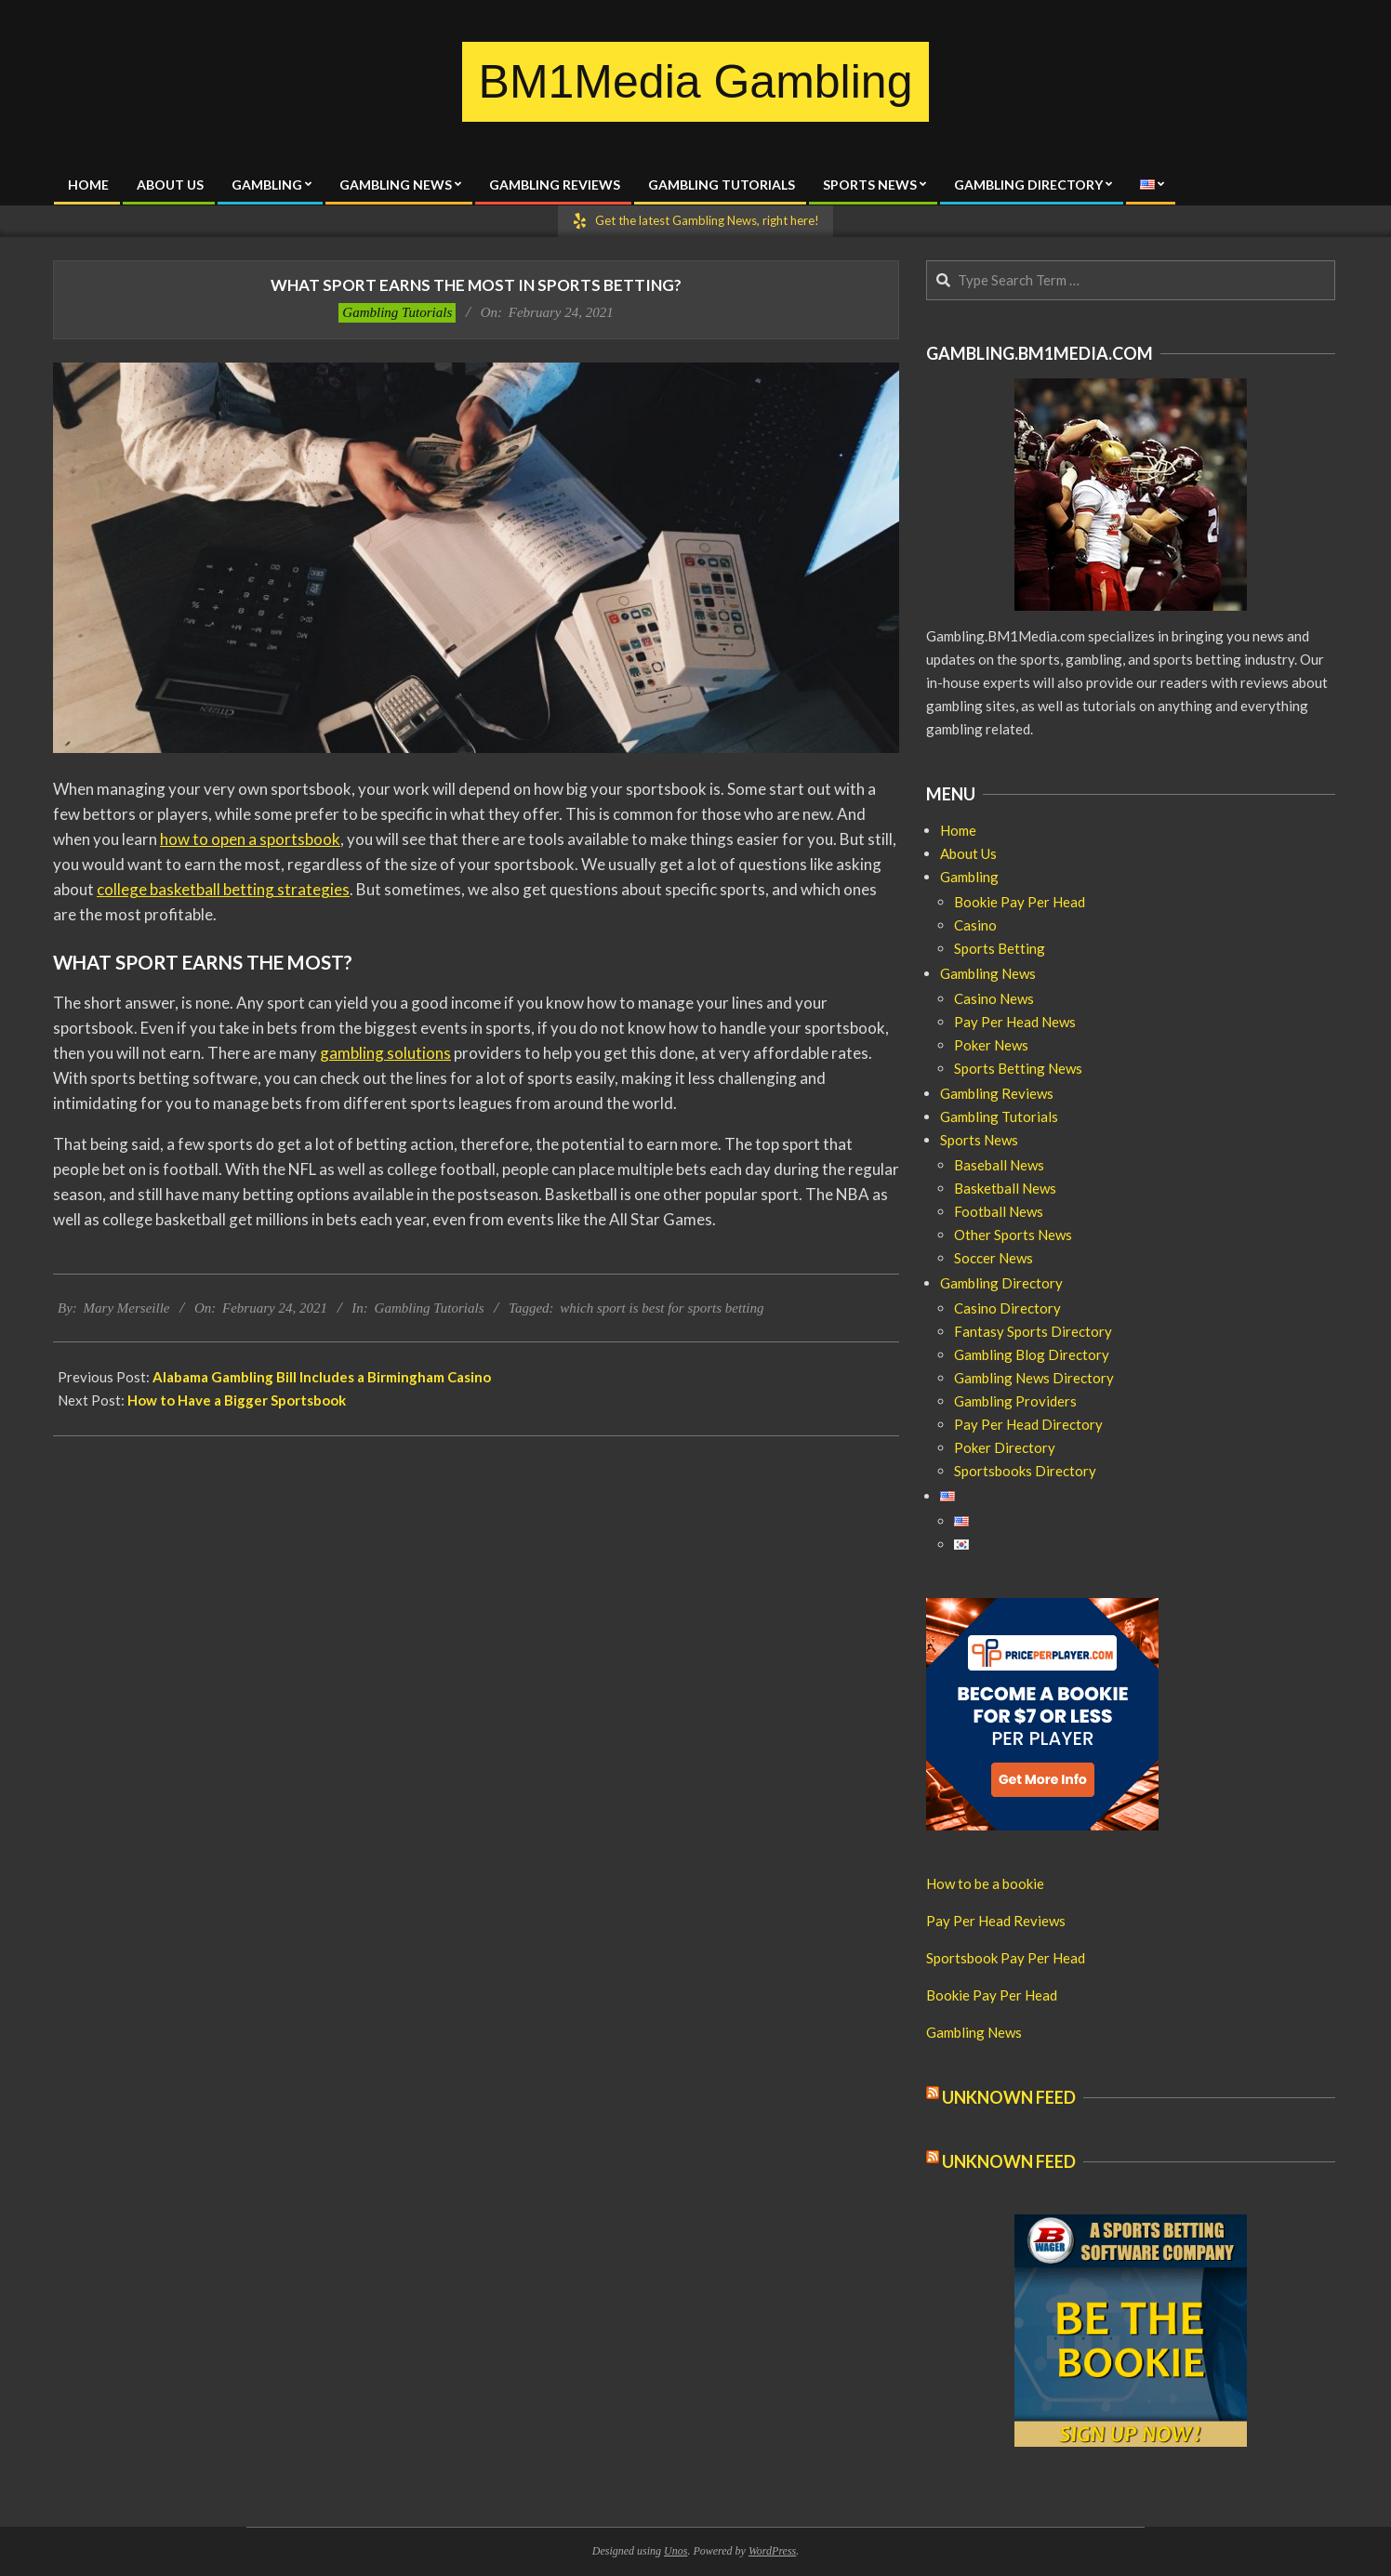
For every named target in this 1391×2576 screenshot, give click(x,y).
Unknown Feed (1009, 2097)
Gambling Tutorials (397, 312)
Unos (675, 2550)
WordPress (772, 2550)
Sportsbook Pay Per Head (1005, 1957)
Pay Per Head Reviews (996, 1920)
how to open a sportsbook (250, 839)
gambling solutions (385, 1053)
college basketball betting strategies (223, 889)
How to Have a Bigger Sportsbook (236, 1400)
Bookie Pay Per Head (991, 1995)
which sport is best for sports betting (661, 1308)
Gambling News (974, 2032)
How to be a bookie (985, 1883)
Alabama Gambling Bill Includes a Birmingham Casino (321, 1376)
